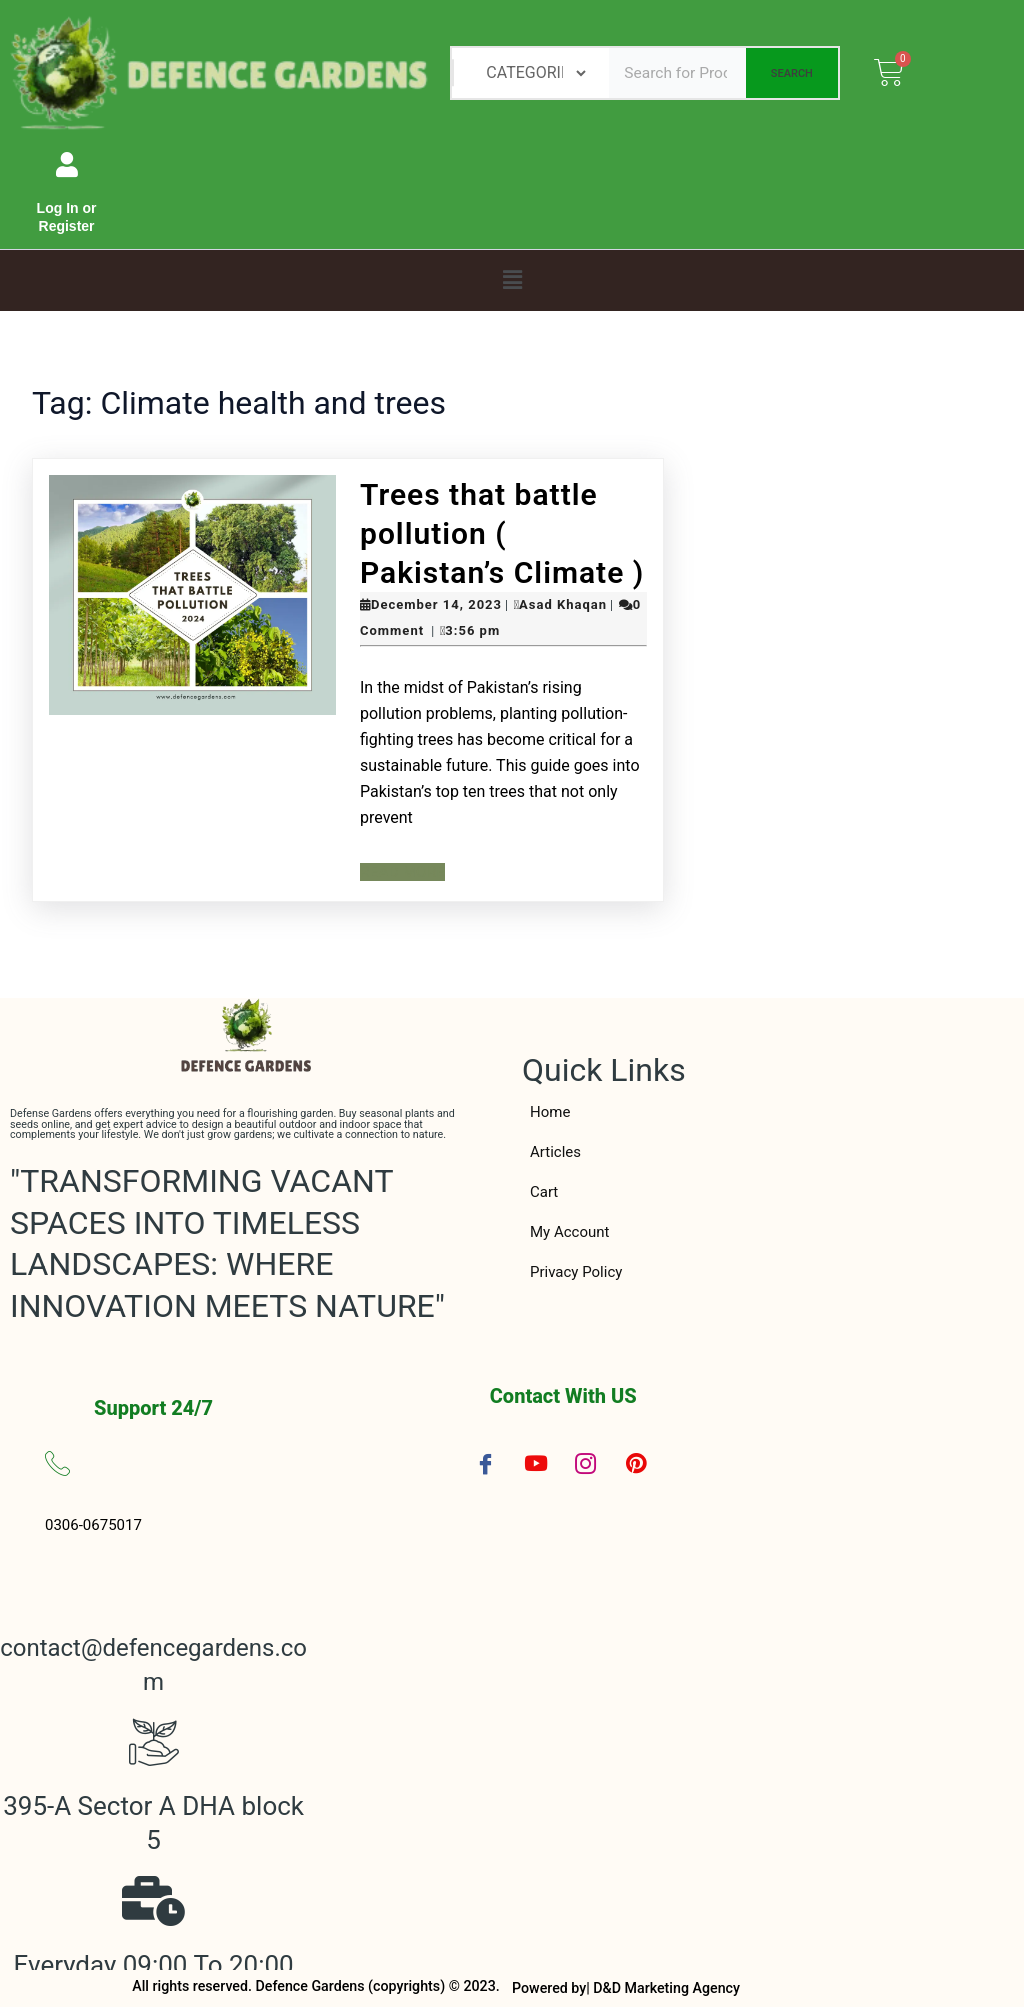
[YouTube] (536, 1463)
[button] (512, 280)
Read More (404, 871)
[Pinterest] (636, 1464)
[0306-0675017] (57, 1463)
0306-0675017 (93, 1525)
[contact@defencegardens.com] (154, 1583)
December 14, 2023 (436, 604)
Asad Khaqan (563, 604)
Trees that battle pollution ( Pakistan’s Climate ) (502, 533)
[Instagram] (586, 1463)
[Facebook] (486, 1463)
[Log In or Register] (66, 164)
